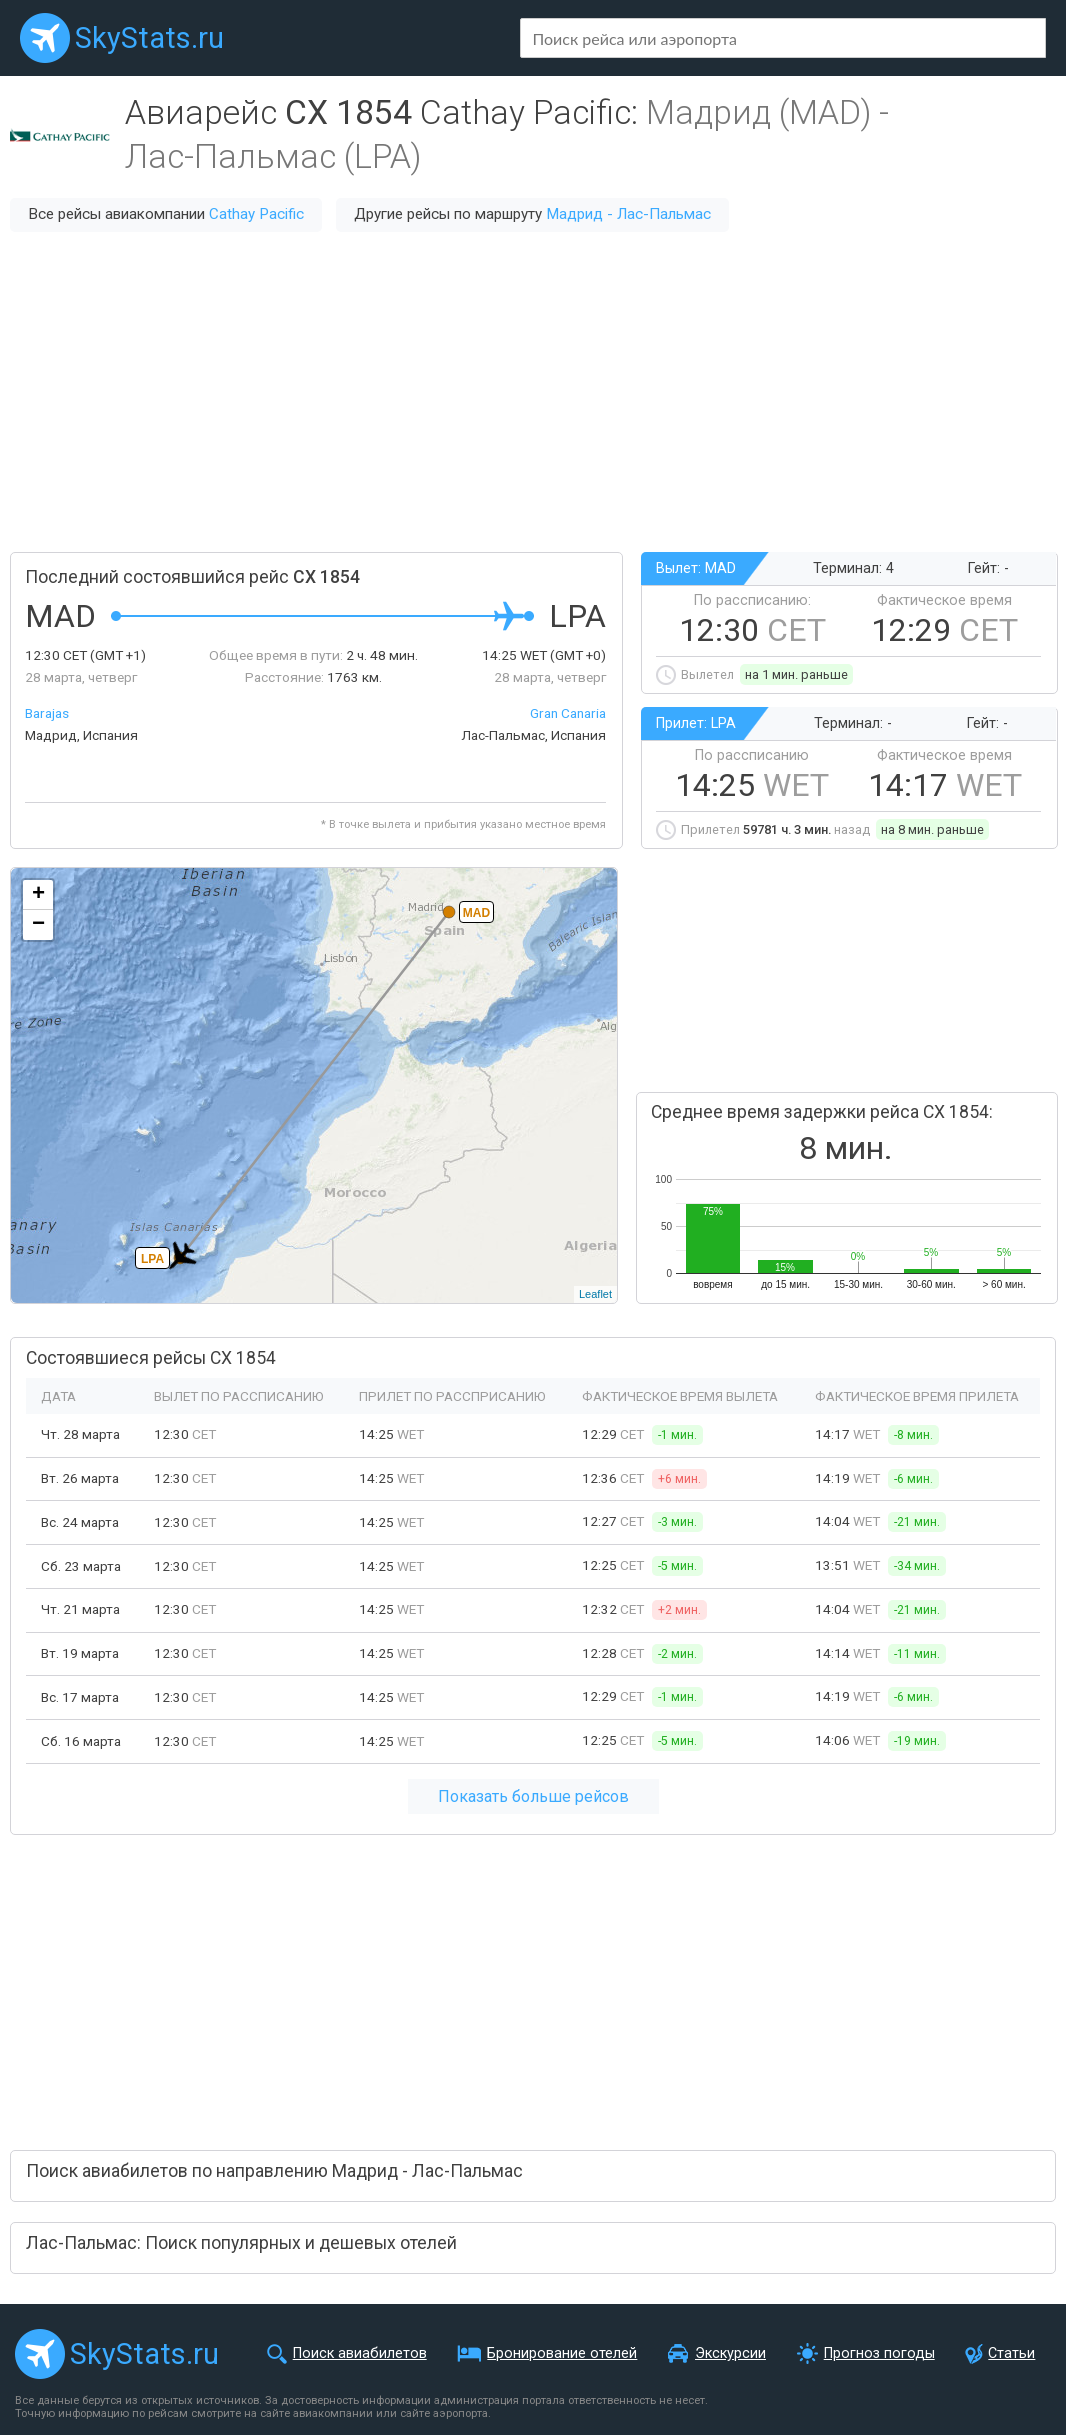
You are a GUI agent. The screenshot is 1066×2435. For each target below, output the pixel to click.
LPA (152, 1259)
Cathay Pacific (256, 214)
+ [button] (38, 895)
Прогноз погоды (879, 2353)
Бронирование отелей (562, 2353)
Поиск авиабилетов (360, 2353)
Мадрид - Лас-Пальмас (628, 214)
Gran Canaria (568, 713)
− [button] (38, 925)
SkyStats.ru (149, 38)
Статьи (1011, 2353)
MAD (476, 913)
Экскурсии (730, 2353)
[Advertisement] (533, 392)
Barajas (47, 713)
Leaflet (595, 1294)
